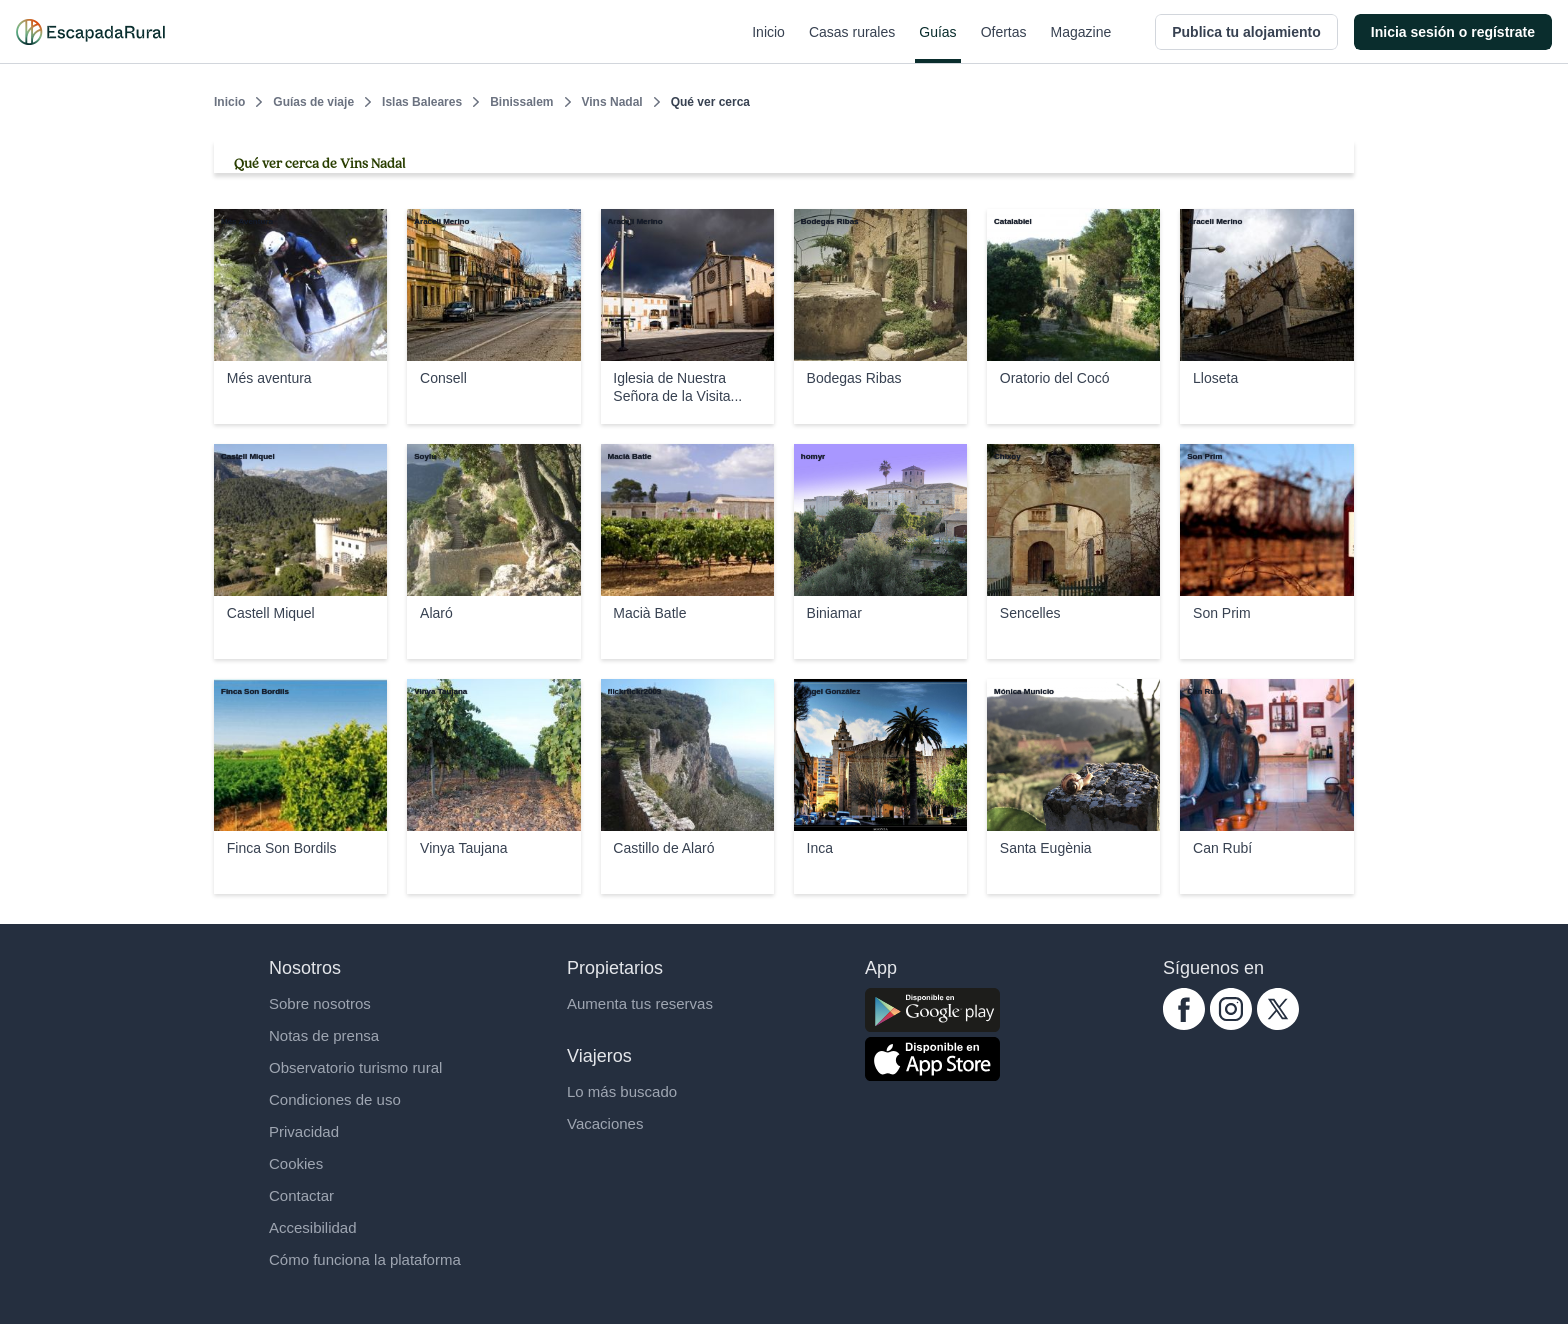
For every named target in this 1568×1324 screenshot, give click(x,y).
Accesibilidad (313, 1227)
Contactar (301, 1195)
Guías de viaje (313, 102)
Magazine (1081, 44)
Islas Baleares (422, 102)
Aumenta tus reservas (640, 1003)
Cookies (296, 1163)
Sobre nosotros (320, 1003)
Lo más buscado (622, 1091)
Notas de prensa (324, 1035)
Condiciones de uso (335, 1099)
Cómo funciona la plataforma (365, 1259)
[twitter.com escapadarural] (1278, 1024)
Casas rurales (852, 44)
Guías (937, 44)
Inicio (768, 44)
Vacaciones (605, 1123)
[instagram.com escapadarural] (1231, 1024)
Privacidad (304, 1131)
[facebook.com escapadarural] (1184, 1024)
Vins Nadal (612, 102)
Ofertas (1004, 44)
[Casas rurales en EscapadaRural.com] (90, 32)
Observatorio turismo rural (355, 1067)
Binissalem (521, 102)
